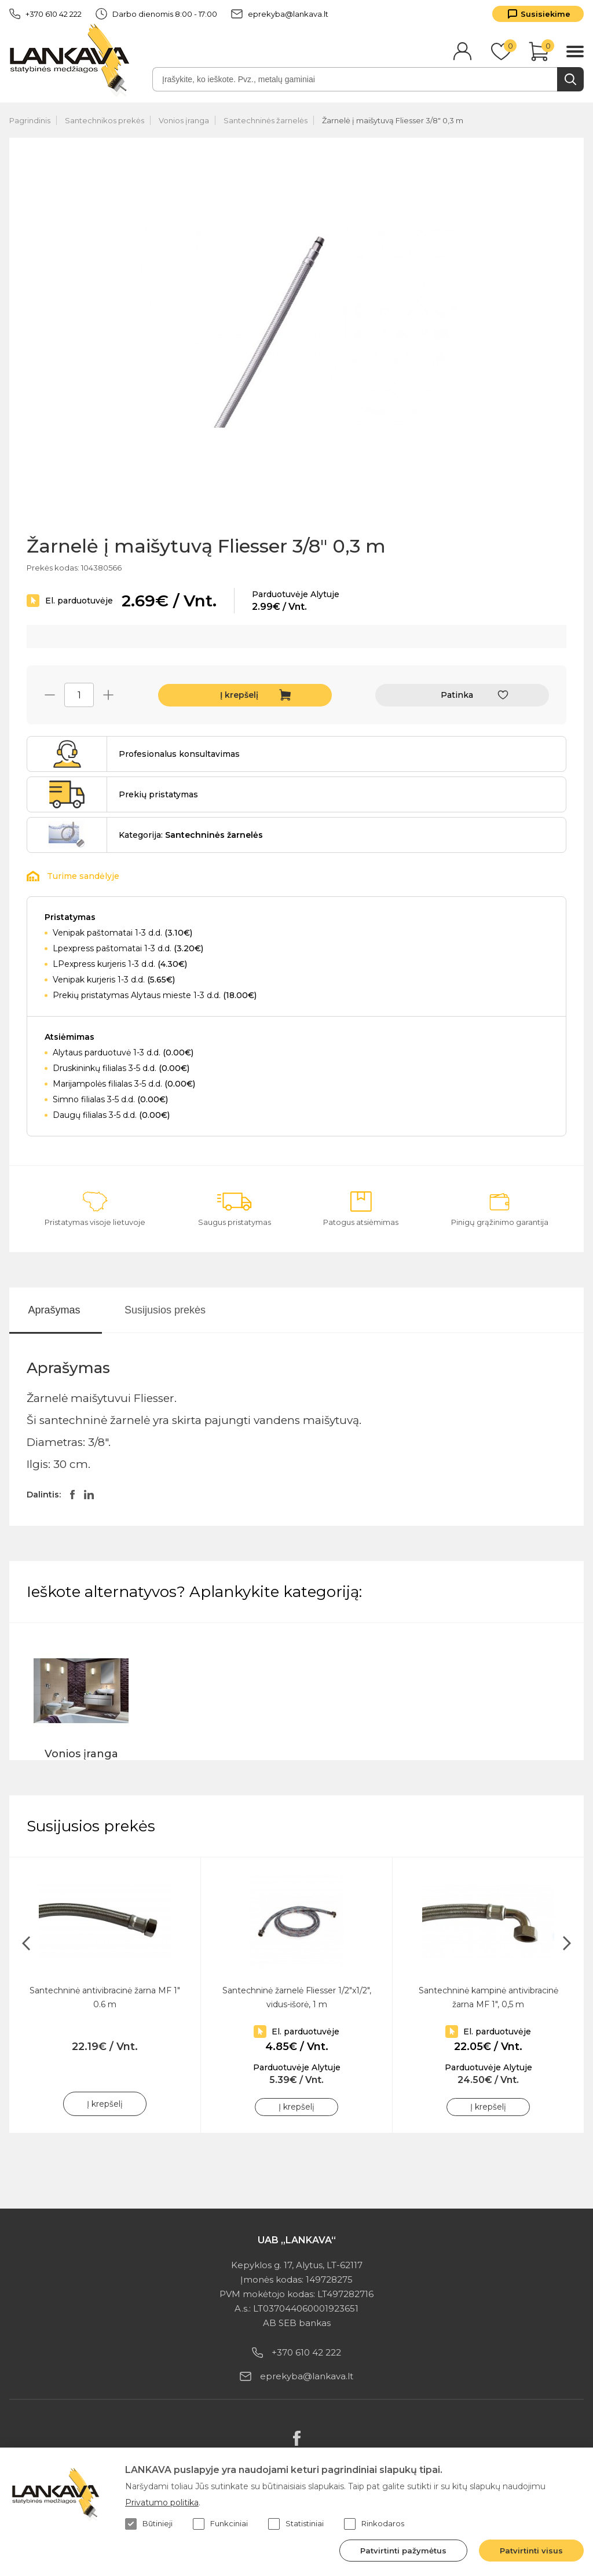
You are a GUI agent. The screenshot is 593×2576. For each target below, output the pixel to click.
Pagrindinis (29, 120)
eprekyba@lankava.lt (279, 14)
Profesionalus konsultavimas (179, 754)
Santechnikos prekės (104, 120)
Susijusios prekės (165, 1310)
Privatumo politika (162, 2502)
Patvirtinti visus (531, 2550)
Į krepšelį (239, 695)
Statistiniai (296, 2524)
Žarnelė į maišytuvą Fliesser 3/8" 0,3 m (392, 120)
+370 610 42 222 (45, 14)
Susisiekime (545, 14)
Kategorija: (191, 835)
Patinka (457, 695)
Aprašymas (54, 1310)
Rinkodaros (374, 2524)
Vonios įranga (184, 120)
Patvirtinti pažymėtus (403, 2550)
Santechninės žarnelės (266, 120)
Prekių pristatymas (158, 794)
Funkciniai (220, 2524)
